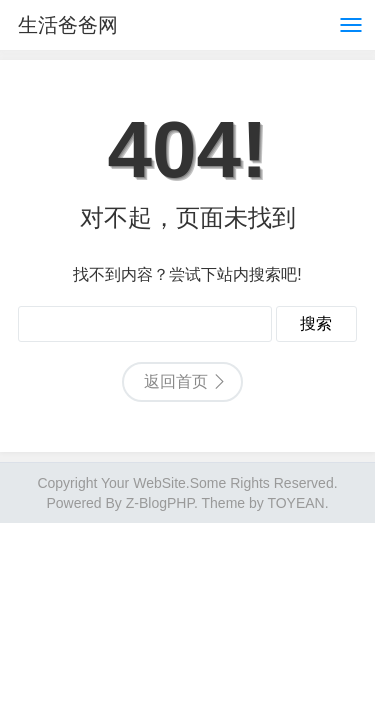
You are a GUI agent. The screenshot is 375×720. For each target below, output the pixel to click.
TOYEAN (295, 503)
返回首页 (176, 381)
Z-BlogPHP (160, 503)
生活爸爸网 (68, 25)
